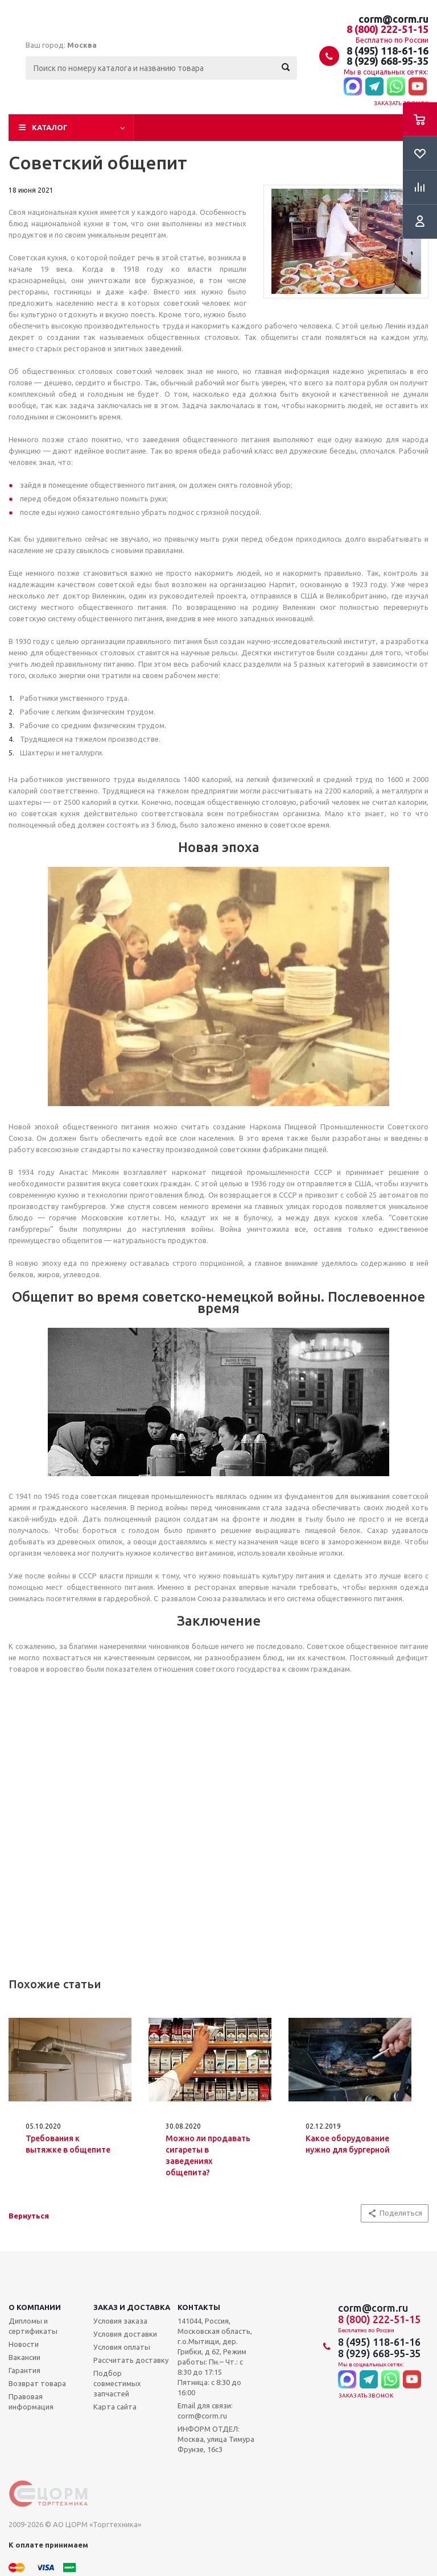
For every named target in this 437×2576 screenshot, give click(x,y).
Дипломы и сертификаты (33, 2326)
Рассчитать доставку (130, 2360)
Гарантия (24, 2370)
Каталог (50, 127)
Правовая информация (31, 2401)
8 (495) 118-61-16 (387, 50)
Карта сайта (115, 2407)
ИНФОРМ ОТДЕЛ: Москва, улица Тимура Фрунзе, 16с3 (216, 2439)
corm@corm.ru (393, 19)
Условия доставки (125, 2334)
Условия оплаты (121, 2347)
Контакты (199, 2307)
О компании (35, 2307)
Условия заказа (120, 2321)
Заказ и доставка (131, 2307)
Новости (24, 2344)
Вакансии (24, 2357)
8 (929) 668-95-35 (387, 61)
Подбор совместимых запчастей (117, 2383)
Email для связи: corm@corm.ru (205, 2411)
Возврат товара (37, 2383)
